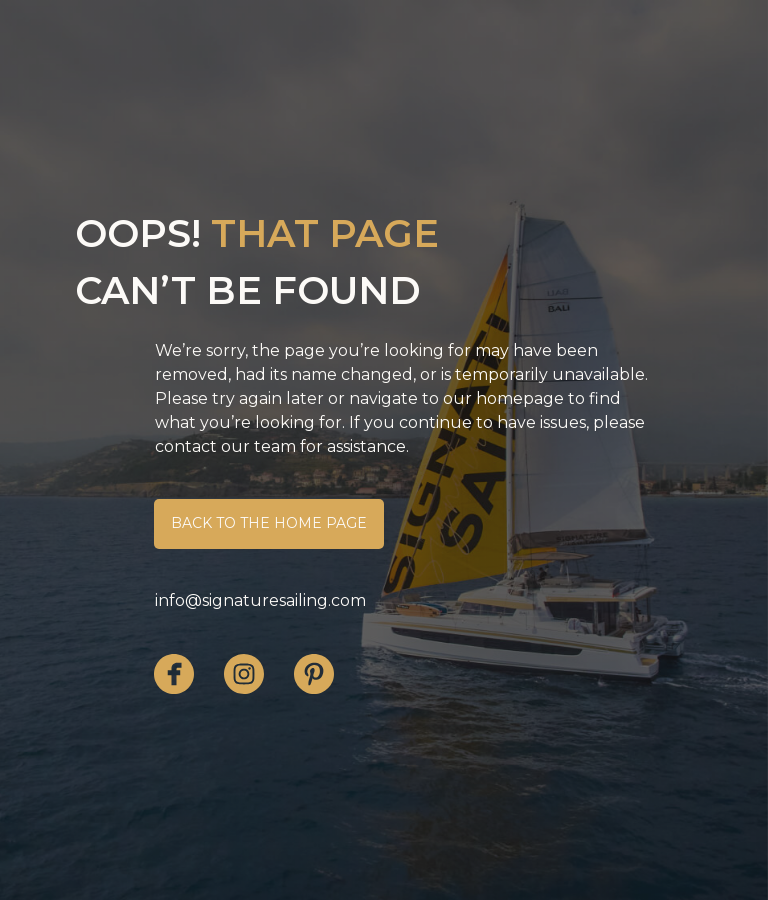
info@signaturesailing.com (260, 600)
